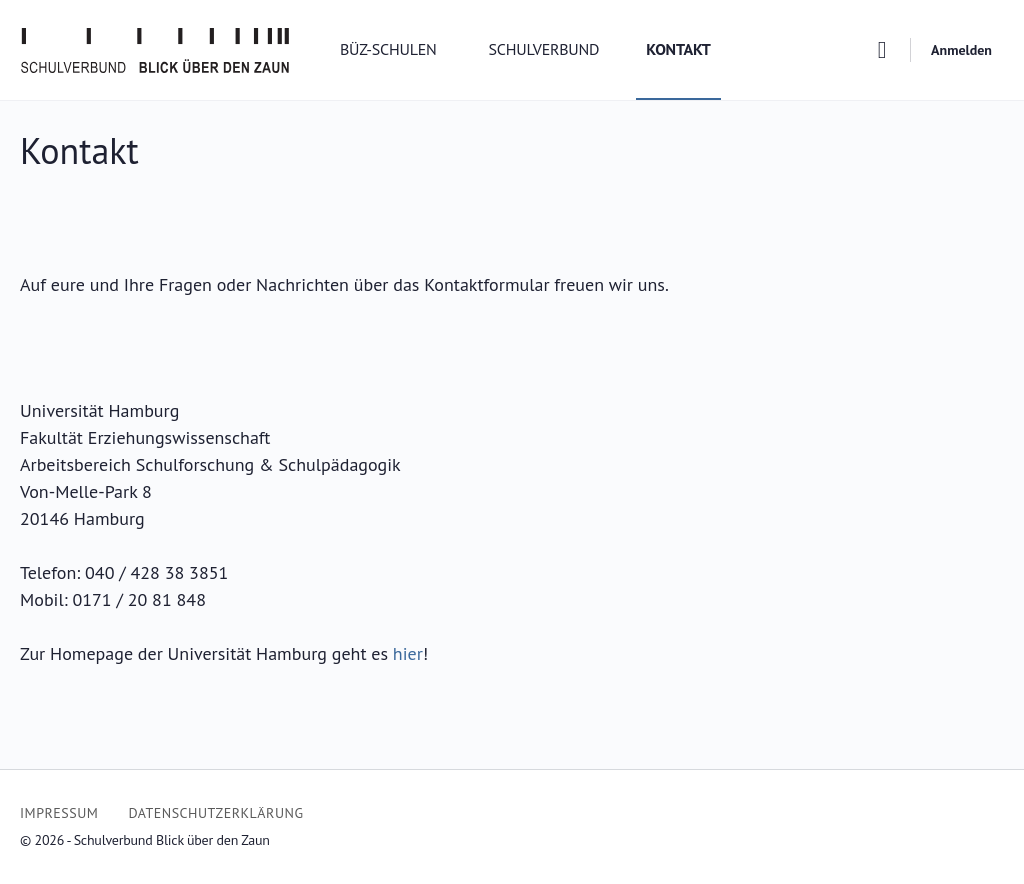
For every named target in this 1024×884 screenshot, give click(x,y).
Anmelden (961, 50)
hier (408, 653)
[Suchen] (882, 50)
